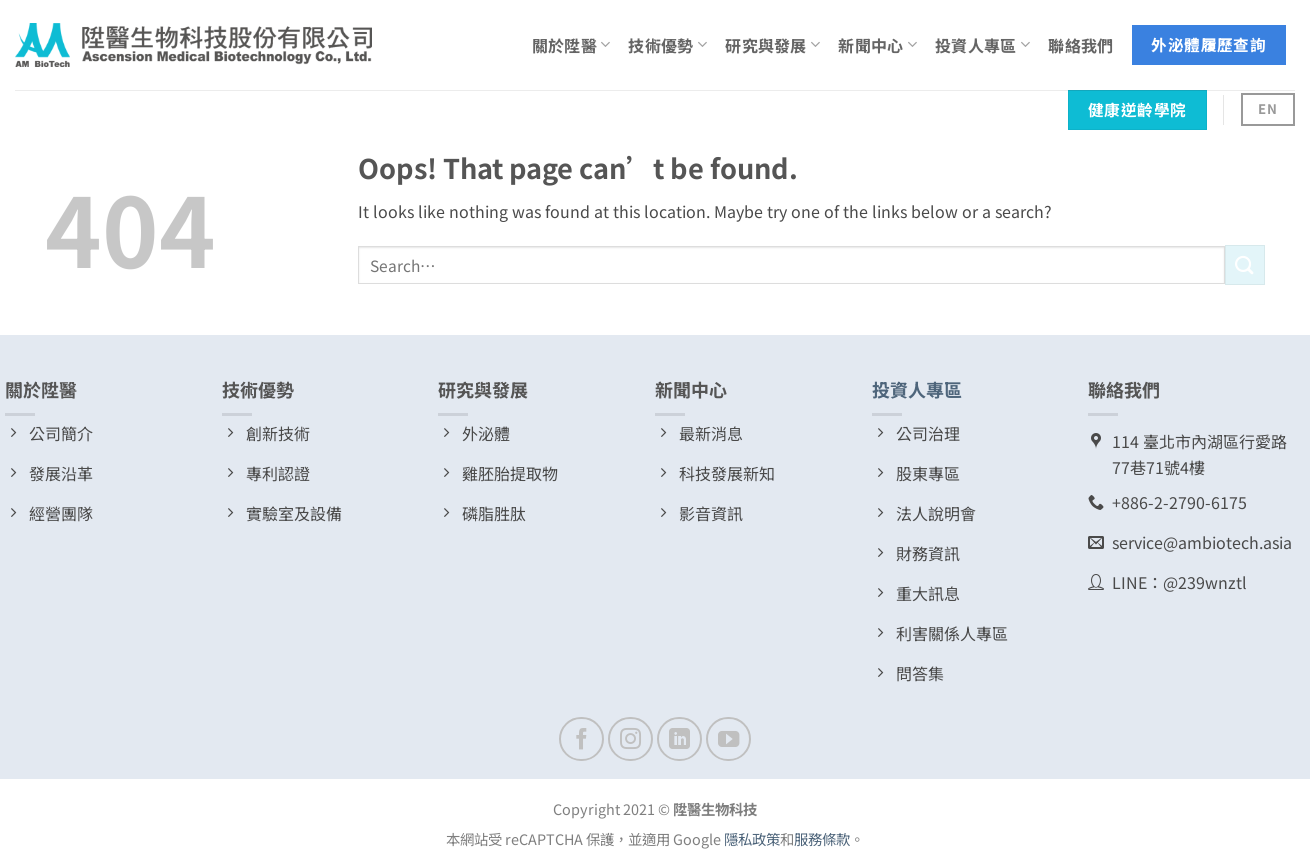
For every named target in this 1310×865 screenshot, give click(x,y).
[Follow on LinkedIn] (679, 739)
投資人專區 (982, 45)
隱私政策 (752, 838)
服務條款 (822, 838)
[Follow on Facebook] (581, 739)
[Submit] (1245, 264)
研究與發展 (772, 45)
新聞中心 (877, 45)
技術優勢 (667, 45)
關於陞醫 (571, 45)
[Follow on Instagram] (630, 739)
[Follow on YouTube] (728, 739)
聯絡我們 (1080, 45)
